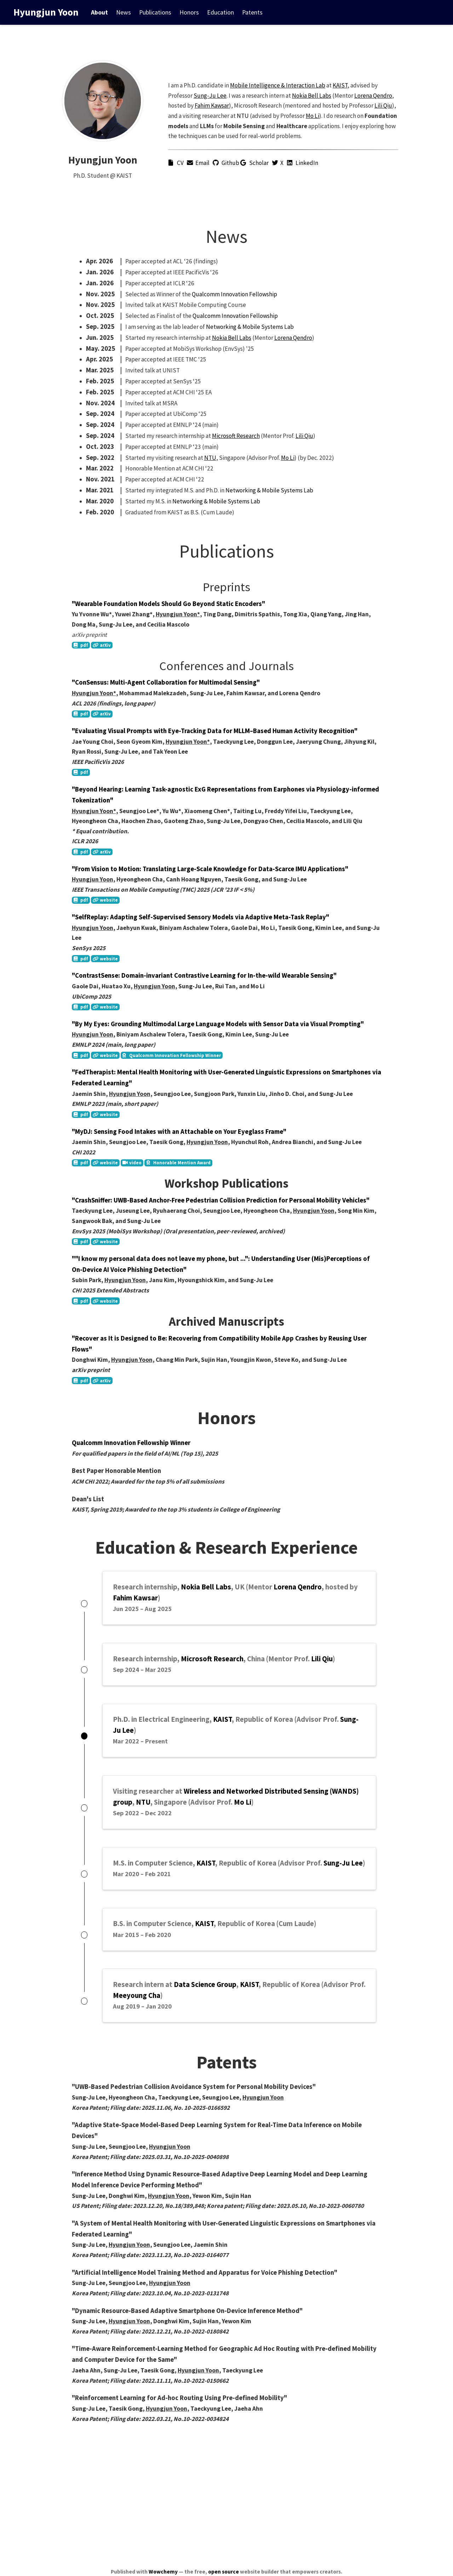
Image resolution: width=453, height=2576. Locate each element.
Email (199, 163)
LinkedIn (303, 163)
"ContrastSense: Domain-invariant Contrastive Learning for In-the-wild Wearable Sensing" (204, 975)
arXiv (101, 645)
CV (177, 163)
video (132, 1163)
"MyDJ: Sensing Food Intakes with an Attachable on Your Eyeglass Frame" (179, 1131)
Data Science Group (205, 1998)
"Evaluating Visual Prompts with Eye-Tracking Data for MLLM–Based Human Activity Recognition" (214, 731)
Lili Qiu (383, 106)
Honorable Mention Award (179, 1163)
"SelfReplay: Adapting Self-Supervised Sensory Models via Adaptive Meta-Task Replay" (200, 917)
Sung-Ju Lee (210, 95)
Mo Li (312, 116)
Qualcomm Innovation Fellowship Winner (171, 1055)
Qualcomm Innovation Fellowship (234, 294)
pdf (81, 645)
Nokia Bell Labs (311, 95)
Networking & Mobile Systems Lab (250, 327)
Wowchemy (163, 2571)
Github (226, 163)
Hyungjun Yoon (46, 12)
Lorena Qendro (373, 95)
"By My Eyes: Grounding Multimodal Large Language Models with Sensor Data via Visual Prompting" (218, 1024)
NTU (243, 116)
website (105, 900)
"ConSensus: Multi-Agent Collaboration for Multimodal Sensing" (166, 682)
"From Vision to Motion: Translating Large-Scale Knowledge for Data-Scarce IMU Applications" (210, 869)
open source (223, 2571)
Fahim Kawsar (212, 106)
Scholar (255, 163)
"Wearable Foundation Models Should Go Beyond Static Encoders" (168, 604)
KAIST (340, 85)
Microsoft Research (236, 436)
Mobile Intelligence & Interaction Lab (277, 85)
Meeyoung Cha (136, 2009)
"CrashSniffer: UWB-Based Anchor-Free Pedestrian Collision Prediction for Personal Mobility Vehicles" (220, 1200)
